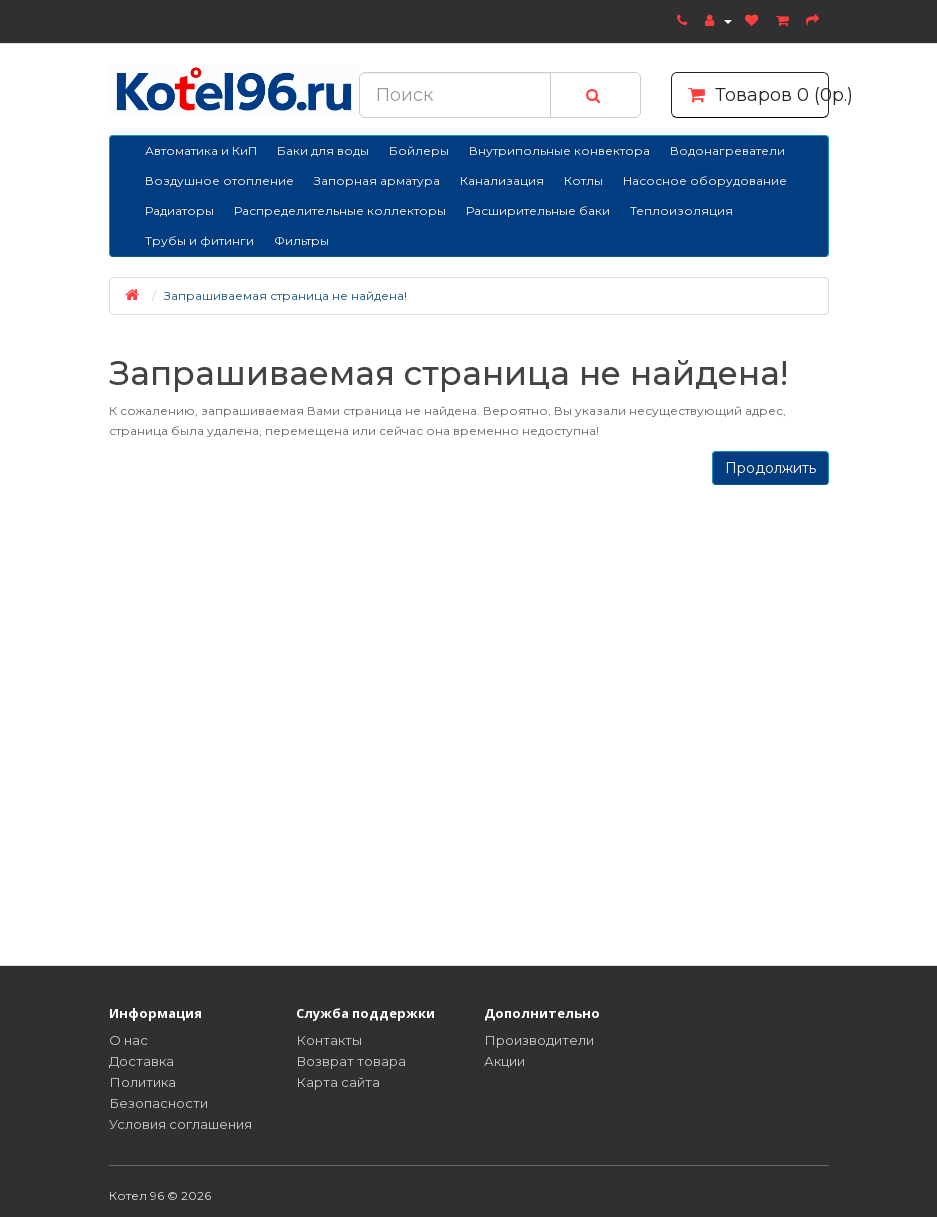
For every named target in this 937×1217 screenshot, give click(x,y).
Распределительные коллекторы (340, 210)
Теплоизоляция (681, 210)
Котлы (583, 180)
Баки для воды (323, 150)
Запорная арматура (377, 180)
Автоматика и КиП (201, 150)
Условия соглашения (180, 1124)
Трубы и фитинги (199, 240)
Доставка (141, 1061)
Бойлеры (419, 150)
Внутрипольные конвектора (559, 150)
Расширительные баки (538, 210)
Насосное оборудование (705, 180)
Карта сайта (338, 1082)
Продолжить (770, 468)
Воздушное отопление (219, 180)
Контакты (329, 1040)
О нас (128, 1040)
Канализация (502, 180)
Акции (504, 1061)
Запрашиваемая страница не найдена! (285, 295)
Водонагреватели (727, 150)
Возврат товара (351, 1061)
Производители (539, 1040)
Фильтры (301, 240)
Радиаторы (179, 210)
